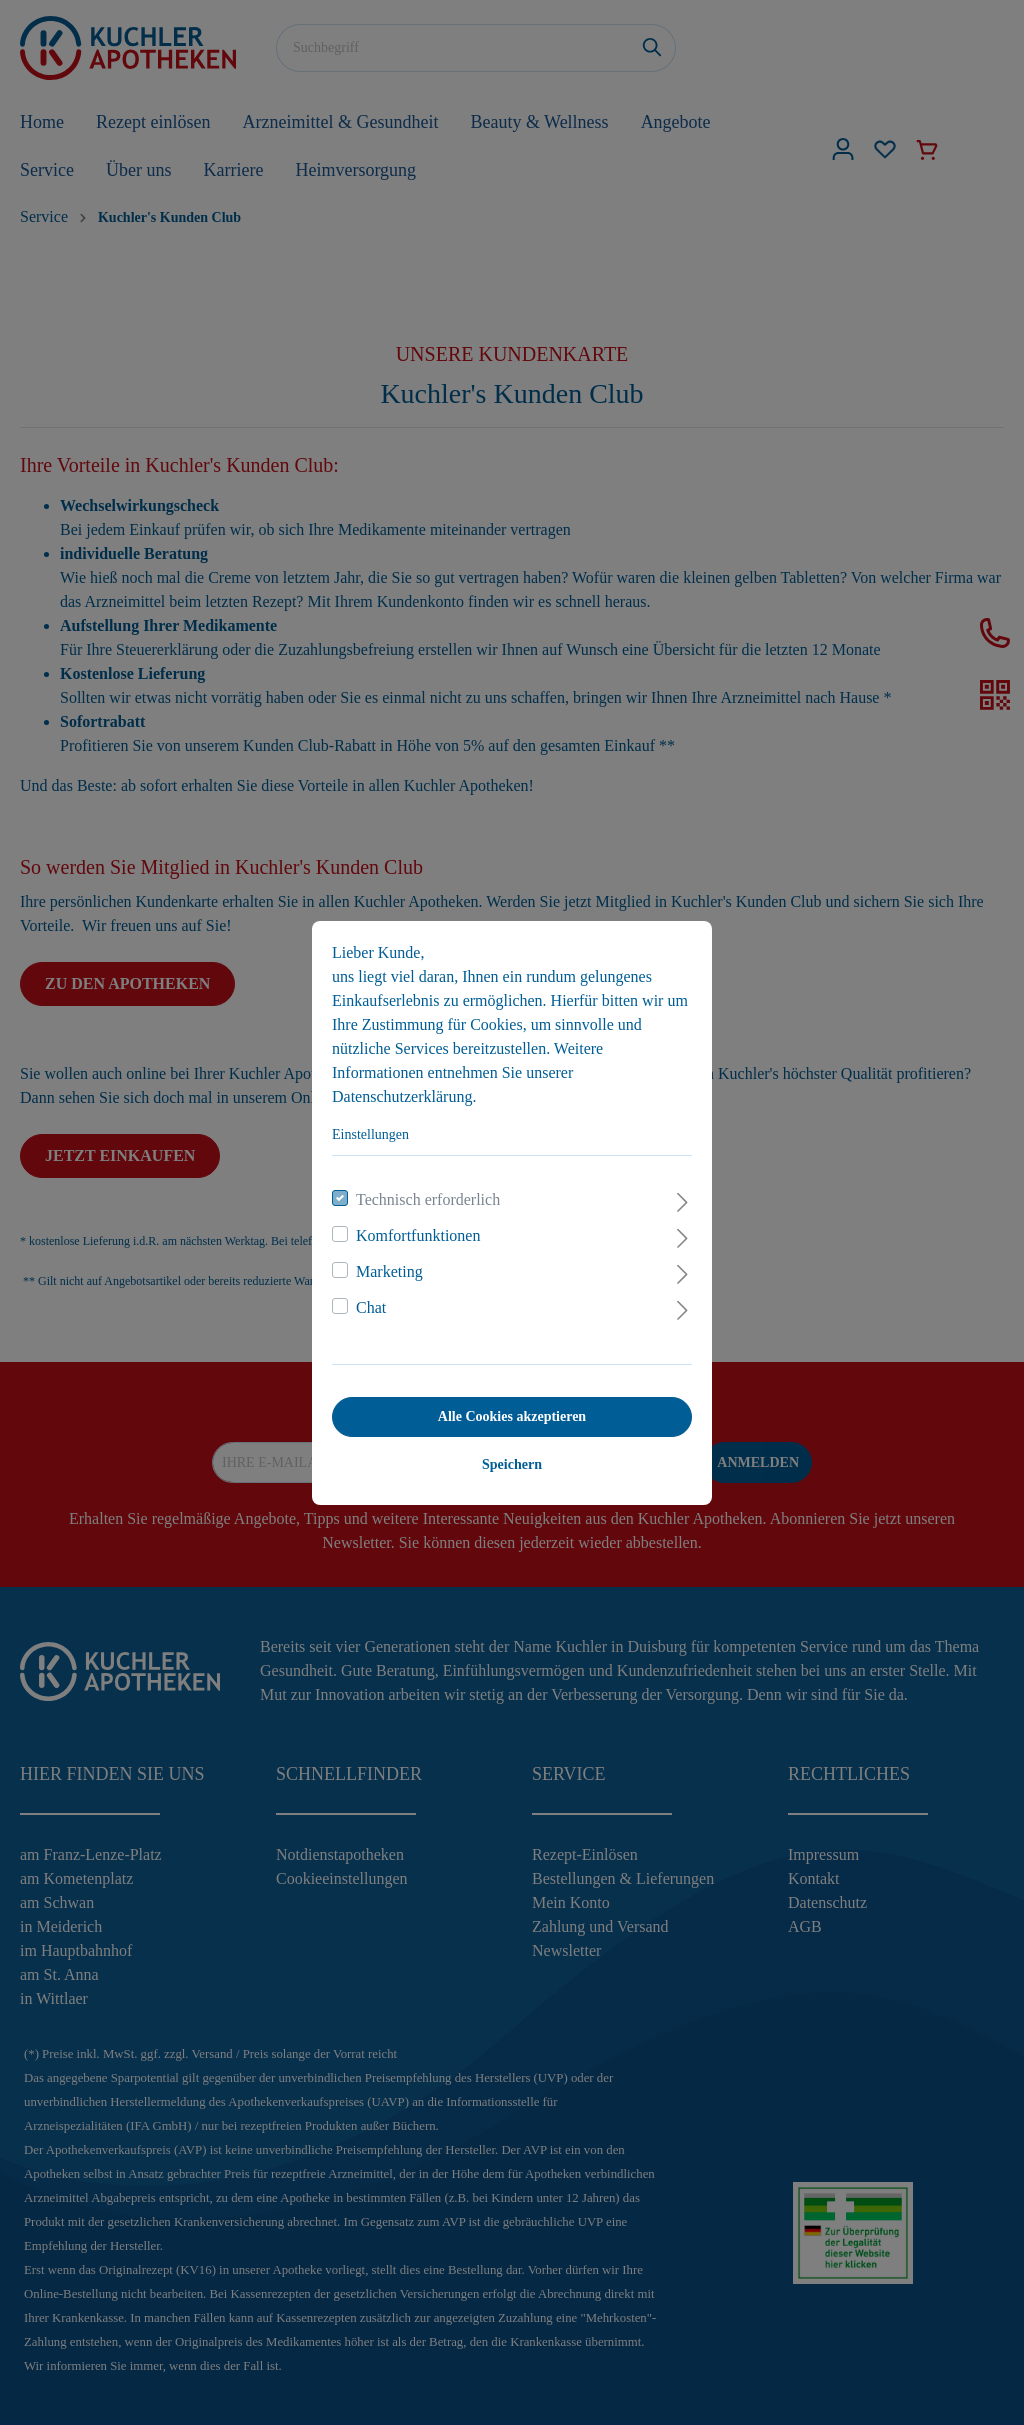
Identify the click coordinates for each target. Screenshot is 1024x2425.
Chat (371, 1307)
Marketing (389, 1271)
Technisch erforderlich (428, 1199)
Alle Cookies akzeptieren (512, 1416)
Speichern (512, 1464)
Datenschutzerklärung (402, 1096)
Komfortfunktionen (418, 1235)
